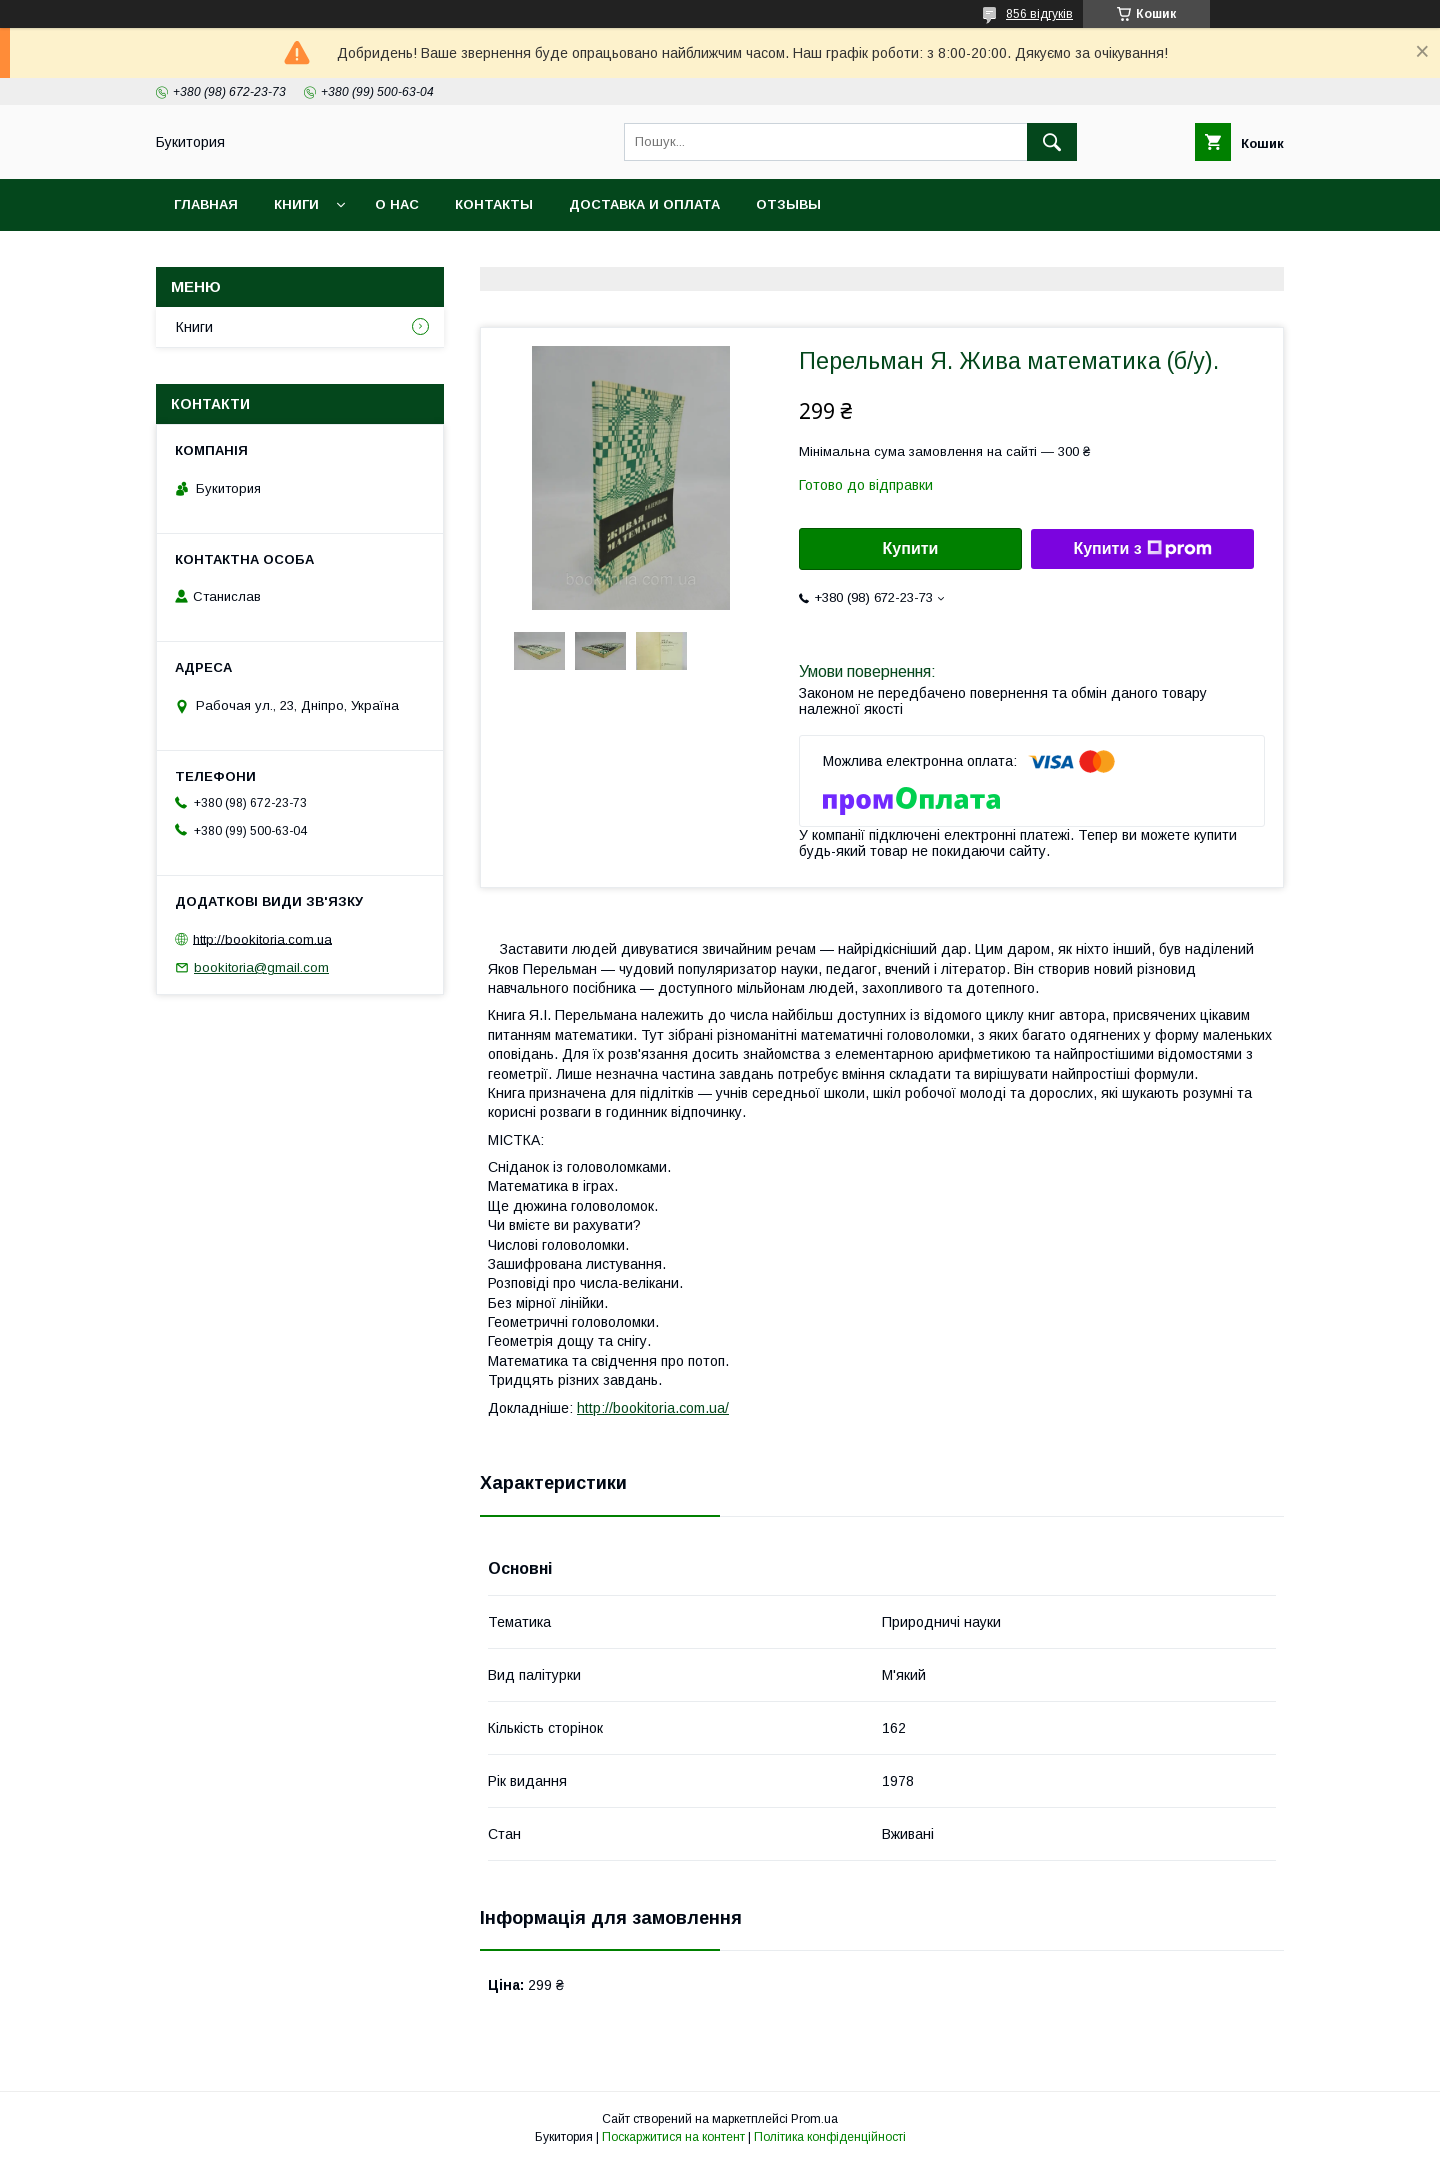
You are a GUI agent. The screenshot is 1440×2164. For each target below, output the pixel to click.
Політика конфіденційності (830, 2137)
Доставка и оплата (644, 204)
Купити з (1142, 549)
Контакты (494, 204)
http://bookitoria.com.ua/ (653, 1408)
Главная (206, 204)
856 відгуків (1039, 14)
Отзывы (788, 204)
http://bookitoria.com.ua (262, 938)
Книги (296, 204)
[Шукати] (1052, 142)
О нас (397, 204)
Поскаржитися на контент (673, 2137)
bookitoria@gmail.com (261, 967)
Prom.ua (814, 2119)
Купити (911, 548)
